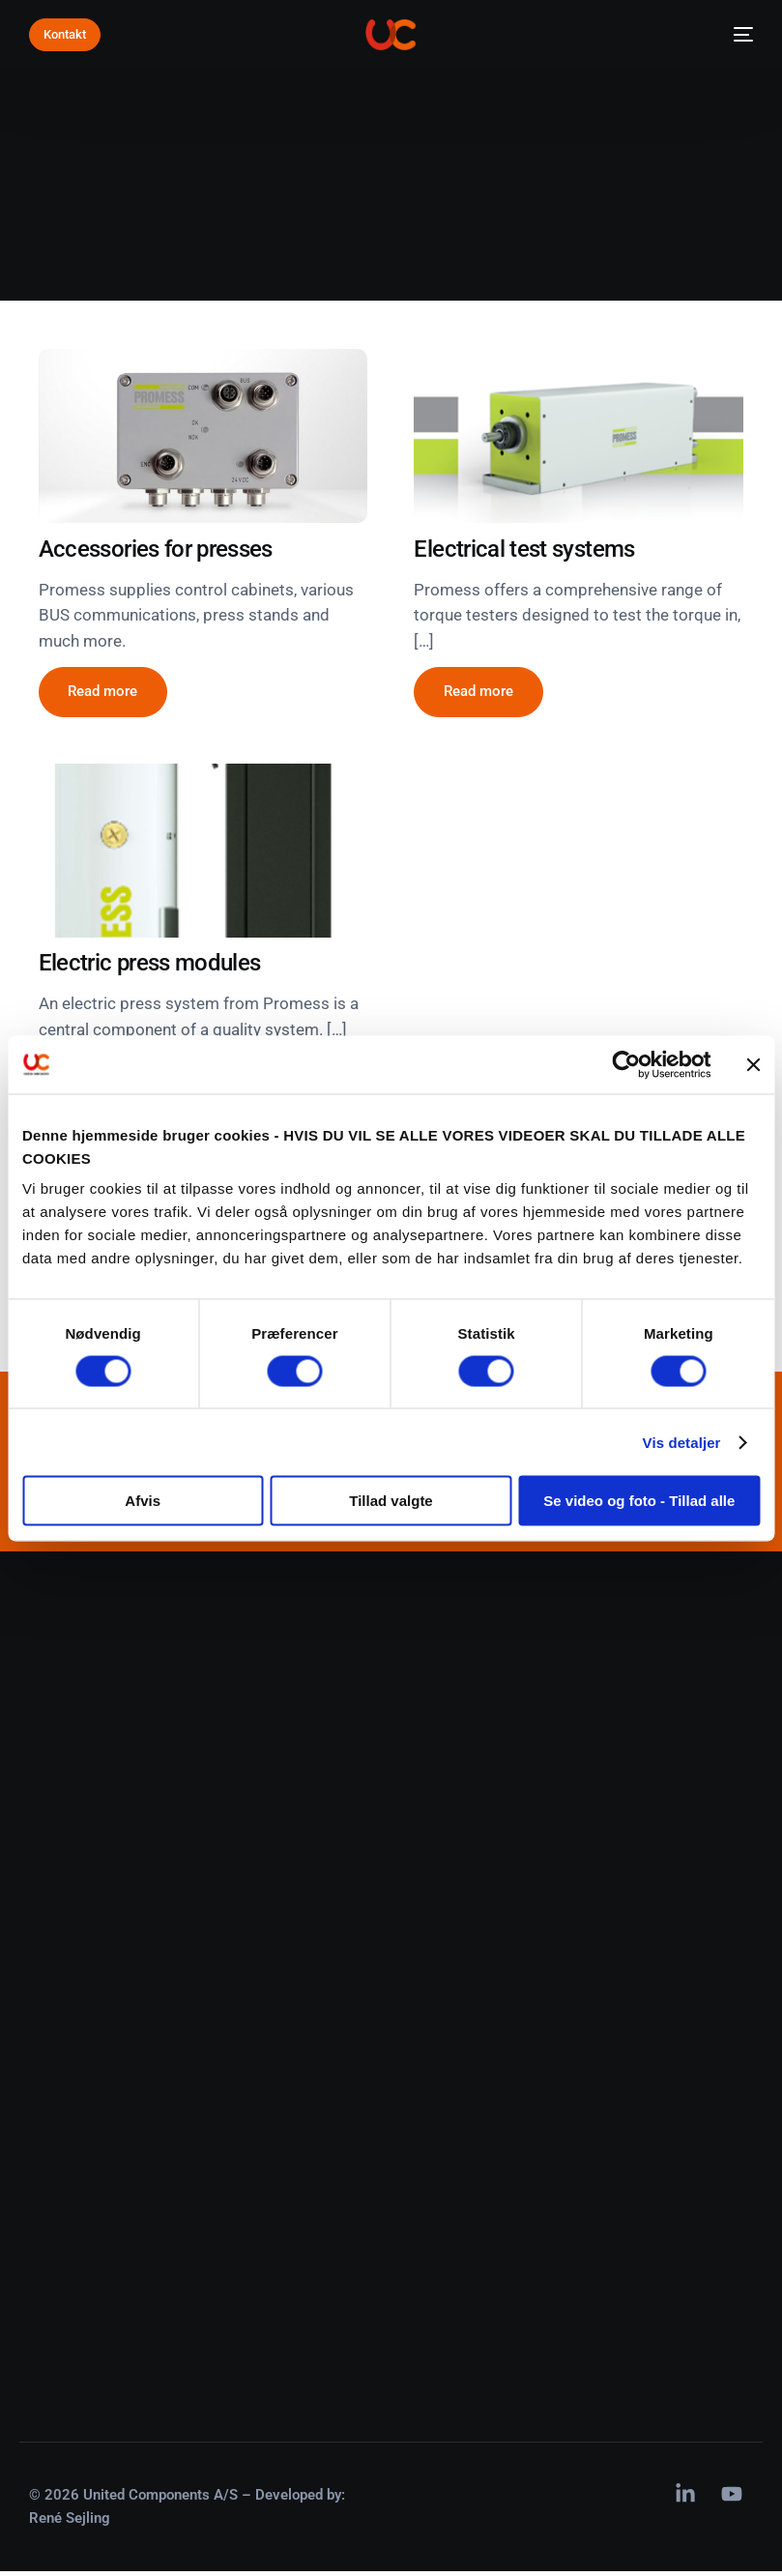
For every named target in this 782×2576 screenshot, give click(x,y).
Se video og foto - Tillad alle (639, 1500)
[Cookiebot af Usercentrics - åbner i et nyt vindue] (625, 1064)
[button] (103, 693)
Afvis (142, 1500)
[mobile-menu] (737, 34)
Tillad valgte (390, 1500)
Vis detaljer (682, 1441)
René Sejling (69, 2524)
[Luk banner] (753, 1064)
